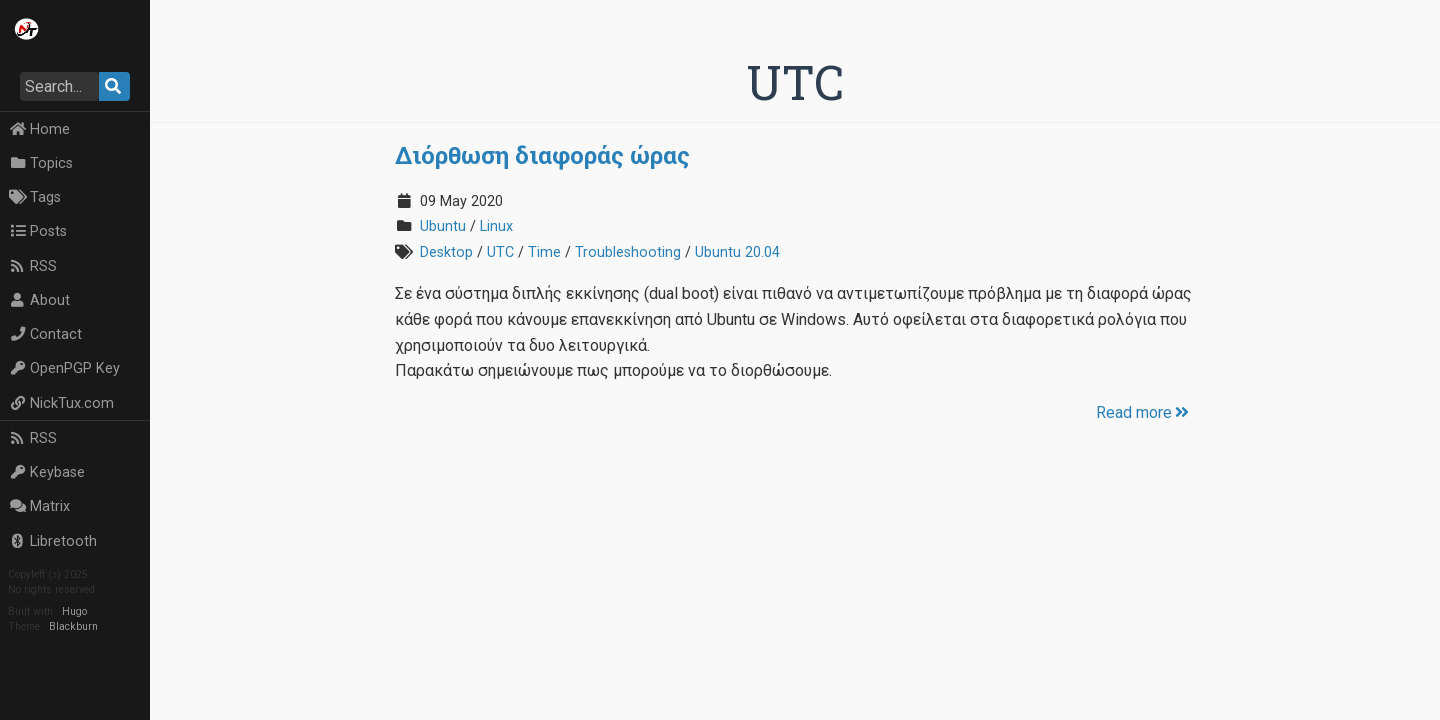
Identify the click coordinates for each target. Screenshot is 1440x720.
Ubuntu (443, 226)
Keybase (47, 472)
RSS (33, 266)
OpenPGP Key (64, 368)
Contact (45, 334)
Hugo (74, 611)
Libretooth (53, 541)
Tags (35, 197)
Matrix (39, 506)
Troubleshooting (628, 252)
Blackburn (73, 626)
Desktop (446, 252)
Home (39, 129)
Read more (1144, 412)
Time (544, 252)
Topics (41, 163)
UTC (500, 252)
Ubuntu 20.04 (737, 252)
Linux (496, 226)
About (39, 300)
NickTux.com (61, 403)
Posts (38, 231)
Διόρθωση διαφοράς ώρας (542, 155)
